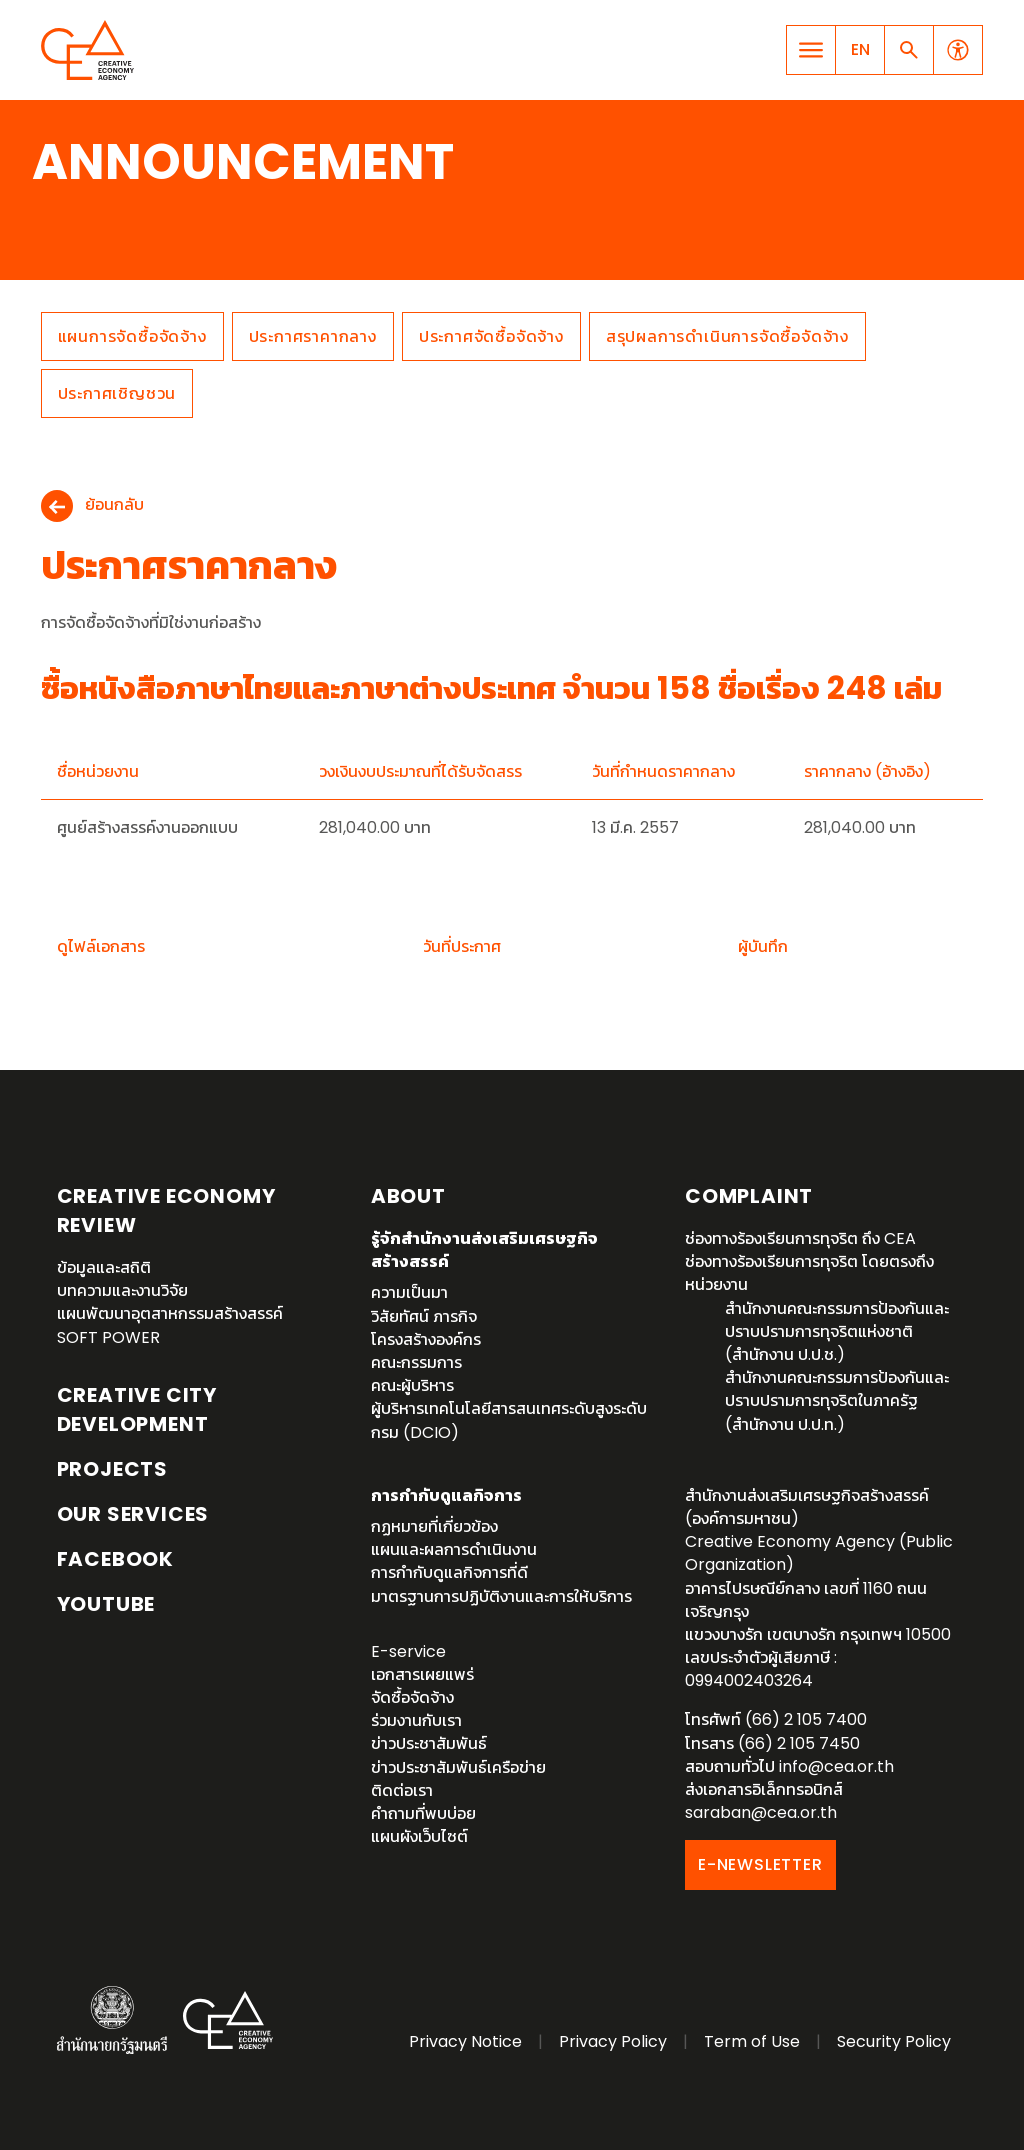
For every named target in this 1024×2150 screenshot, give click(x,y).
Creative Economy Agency (91, 50)
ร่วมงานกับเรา (416, 1720)
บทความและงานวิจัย (122, 1290)
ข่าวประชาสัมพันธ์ (429, 1743)
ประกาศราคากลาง (313, 336)
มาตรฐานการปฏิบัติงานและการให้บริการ (501, 1596)
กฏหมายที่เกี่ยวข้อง (434, 1526)
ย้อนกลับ (114, 505)
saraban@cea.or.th (761, 1812)
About (408, 1196)
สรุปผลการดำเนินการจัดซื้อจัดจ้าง (727, 336)
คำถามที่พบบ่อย (423, 1813)
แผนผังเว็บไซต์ (419, 1836)
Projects (112, 1469)
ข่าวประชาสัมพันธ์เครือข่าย (458, 1767)
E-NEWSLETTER (760, 1864)
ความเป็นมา (409, 1292)
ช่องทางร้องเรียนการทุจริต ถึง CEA (800, 1238)
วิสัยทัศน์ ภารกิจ (424, 1316)
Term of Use (752, 2041)
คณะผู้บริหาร (412, 1385)
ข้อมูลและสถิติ (104, 1267)
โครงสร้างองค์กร (426, 1339)
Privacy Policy (613, 2041)
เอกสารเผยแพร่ (422, 1674)
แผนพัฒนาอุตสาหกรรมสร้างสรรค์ (170, 1313)
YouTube (106, 1604)
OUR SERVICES (133, 1514)
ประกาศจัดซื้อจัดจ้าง (491, 336)
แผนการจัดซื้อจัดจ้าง (132, 336)
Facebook (115, 1559)
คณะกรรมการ (416, 1362)
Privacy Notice (465, 2041)
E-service (408, 1651)
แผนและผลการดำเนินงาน (454, 1549)
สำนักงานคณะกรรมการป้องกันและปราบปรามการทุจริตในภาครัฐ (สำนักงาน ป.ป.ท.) (837, 1400)
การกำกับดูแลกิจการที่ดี (449, 1572)
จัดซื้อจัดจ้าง (412, 1697)
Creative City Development (137, 1409)
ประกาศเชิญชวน (117, 393)
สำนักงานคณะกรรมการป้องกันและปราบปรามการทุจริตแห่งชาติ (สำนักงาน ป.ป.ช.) (837, 1331)
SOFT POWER (108, 1337)
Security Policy (894, 2041)
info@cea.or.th (836, 1766)
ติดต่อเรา (402, 1790)
